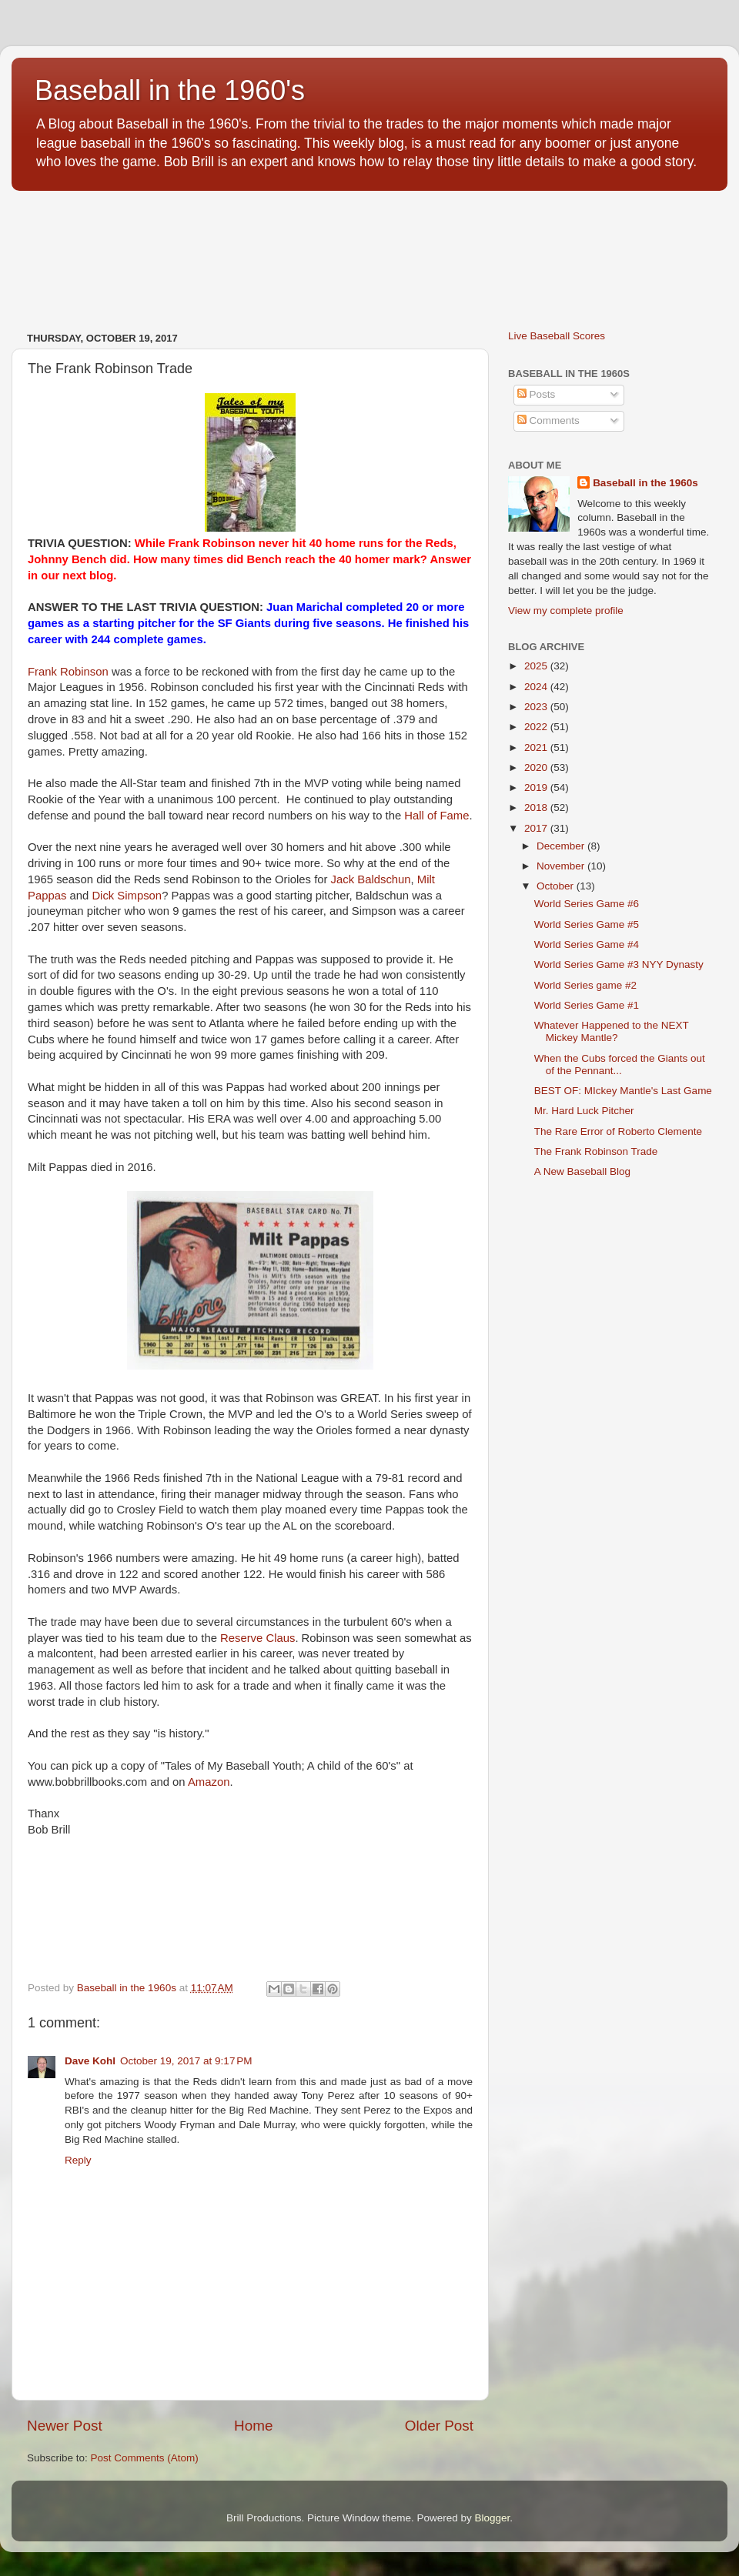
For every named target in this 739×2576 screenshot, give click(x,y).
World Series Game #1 (586, 1005)
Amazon (208, 1782)
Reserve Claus (257, 1638)
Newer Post (64, 2426)
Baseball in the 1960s (645, 483)
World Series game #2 (585, 985)
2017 (537, 828)
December (562, 846)
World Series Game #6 (586, 903)
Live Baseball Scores (556, 336)
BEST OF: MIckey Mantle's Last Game (623, 1090)
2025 (537, 666)
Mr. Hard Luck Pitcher (584, 1110)
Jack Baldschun (371, 879)
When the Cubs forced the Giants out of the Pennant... (619, 1064)
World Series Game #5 (586, 924)
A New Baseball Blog (582, 1171)
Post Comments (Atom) (145, 2458)
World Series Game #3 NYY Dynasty (619, 964)
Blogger (492, 2518)
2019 (537, 787)
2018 (537, 807)
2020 (537, 767)
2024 (537, 686)
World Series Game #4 (586, 944)
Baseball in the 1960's (170, 90)
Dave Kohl (90, 2061)
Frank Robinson (68, 672)
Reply (78, 2160)
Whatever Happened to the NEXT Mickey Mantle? (611, 1031)
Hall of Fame (436, 815)
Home (253, 2426)
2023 (537, 706)
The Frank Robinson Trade (596, 1151)
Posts (536, 394)
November (562, 866)
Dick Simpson (127, 895)
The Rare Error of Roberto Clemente (618, 1131)
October (557, 886)
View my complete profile (566, 610)
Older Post (439, 2426)
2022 (537, 726)
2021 (537, 747)
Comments (548, 420)
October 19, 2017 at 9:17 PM (186, 2061)
